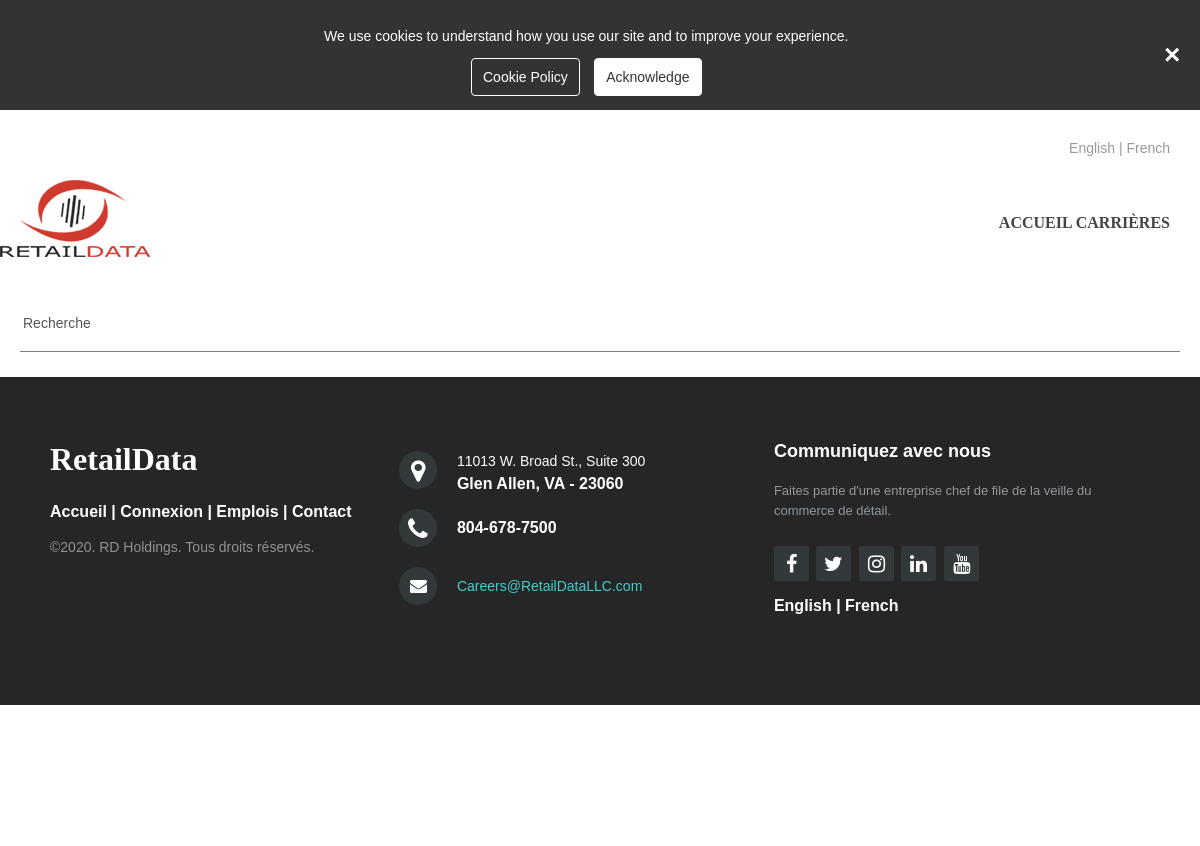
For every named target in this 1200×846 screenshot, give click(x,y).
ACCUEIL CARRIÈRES (1084, 222)
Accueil (78, 511)
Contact (322, 511)
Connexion (161, 511)
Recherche (57, 323)
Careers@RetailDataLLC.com (549, 586)
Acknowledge (647, 77)
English (1092, 148)
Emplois (247, 511)
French (1148, 148)
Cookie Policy (525, 77)
